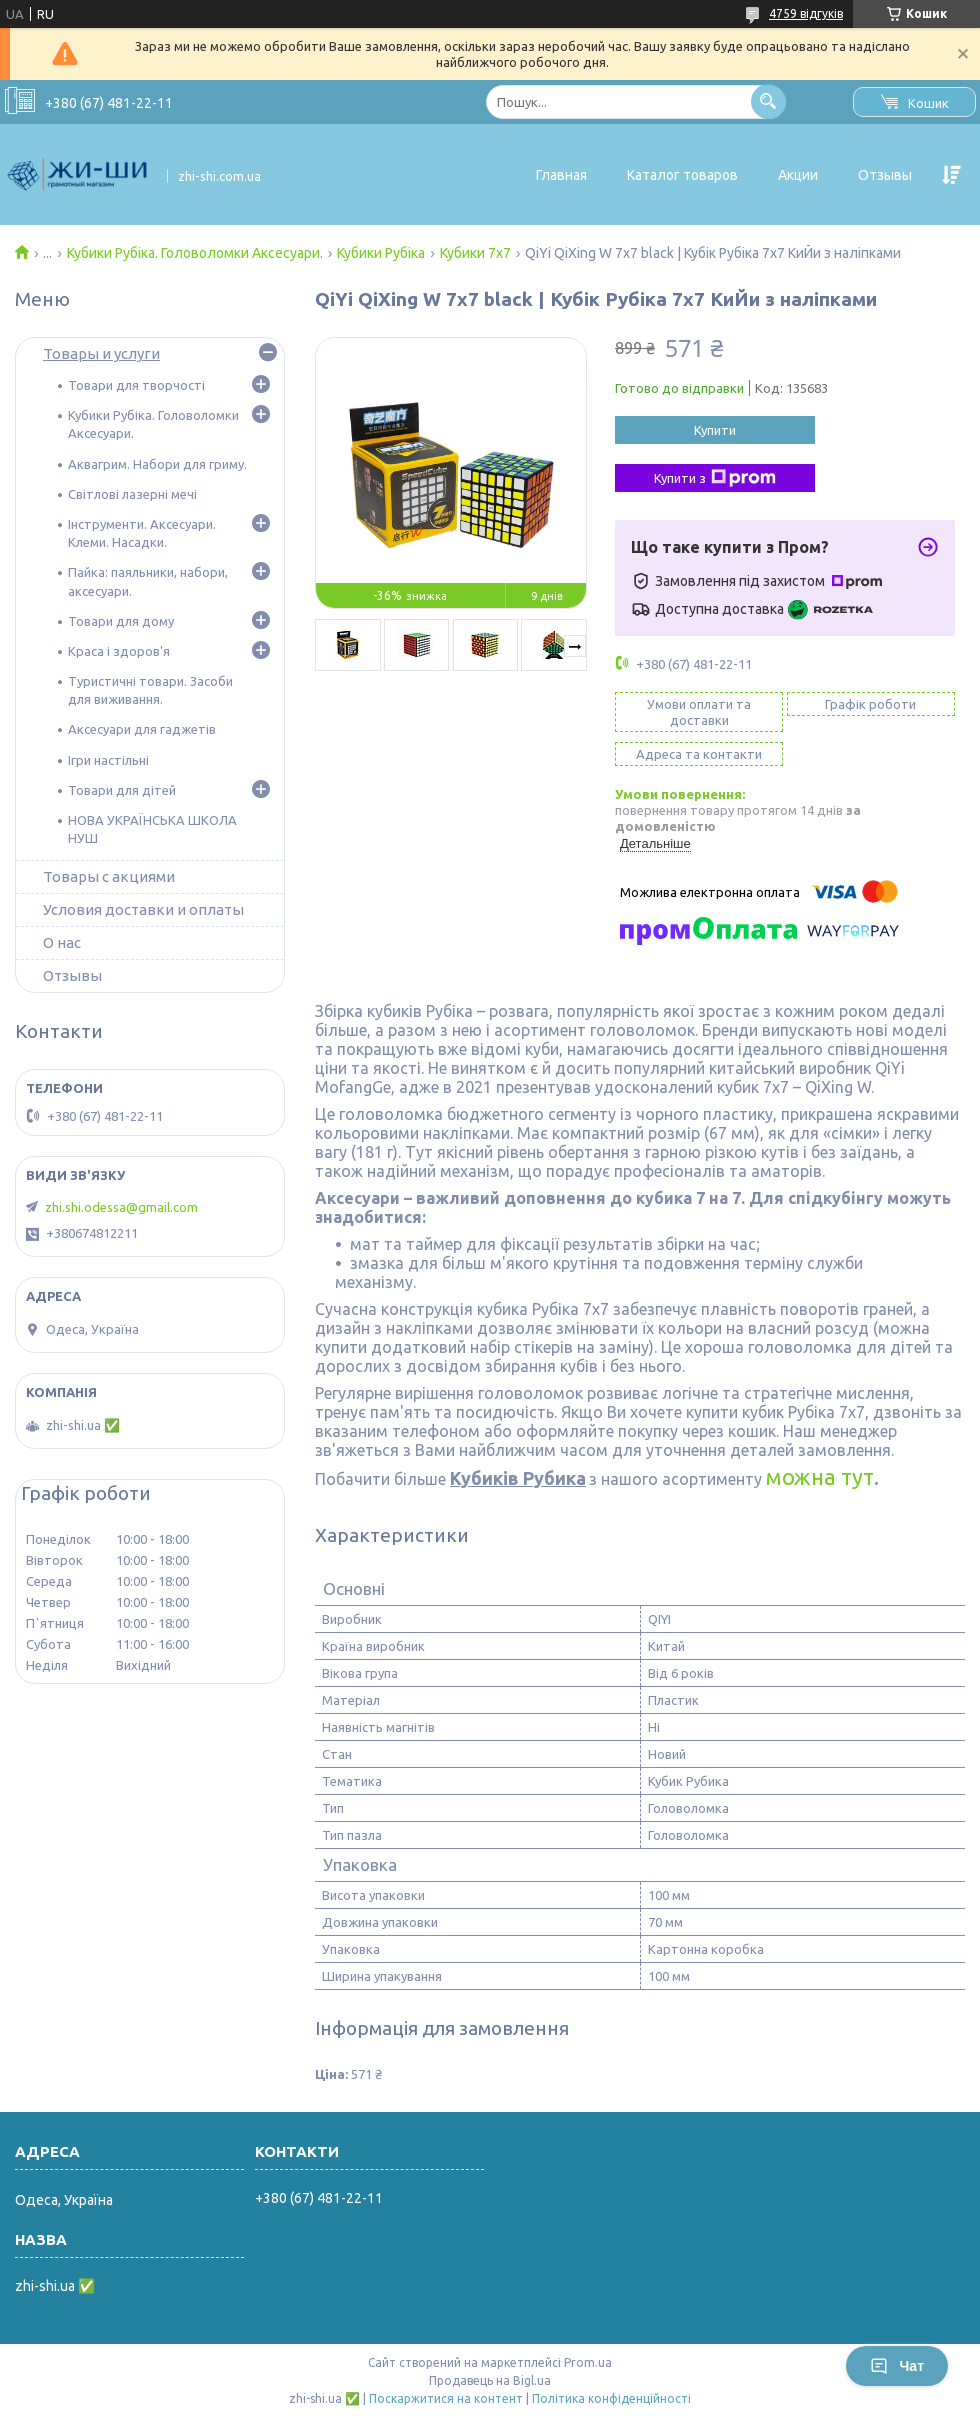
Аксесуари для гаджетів (142, 729)
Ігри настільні (108, 760)
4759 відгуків (806, 13)
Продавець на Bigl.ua (490, 2380)
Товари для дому (121, 621)
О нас (62, 942)
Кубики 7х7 (475, 253)
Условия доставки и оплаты (143, 909)
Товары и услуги (101, 353)
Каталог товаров (682, 175)
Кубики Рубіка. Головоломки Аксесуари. (195, 253)
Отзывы (885, 175)
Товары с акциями (109, 876)
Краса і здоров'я (119, 651)
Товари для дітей (122, 790)
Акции (798, 175)
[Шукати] (768, 101)
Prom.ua (588, 2362)
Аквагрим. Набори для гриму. (157, 464)
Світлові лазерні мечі (132, 494)
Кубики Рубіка (381, 253)
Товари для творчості (136, 385)
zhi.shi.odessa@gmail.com (121, 1207)
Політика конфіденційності (611, 2398)
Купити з (715, 478)
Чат (897, 2366)
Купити (715, 430)
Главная (561, 175)
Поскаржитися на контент (446, 2398)
